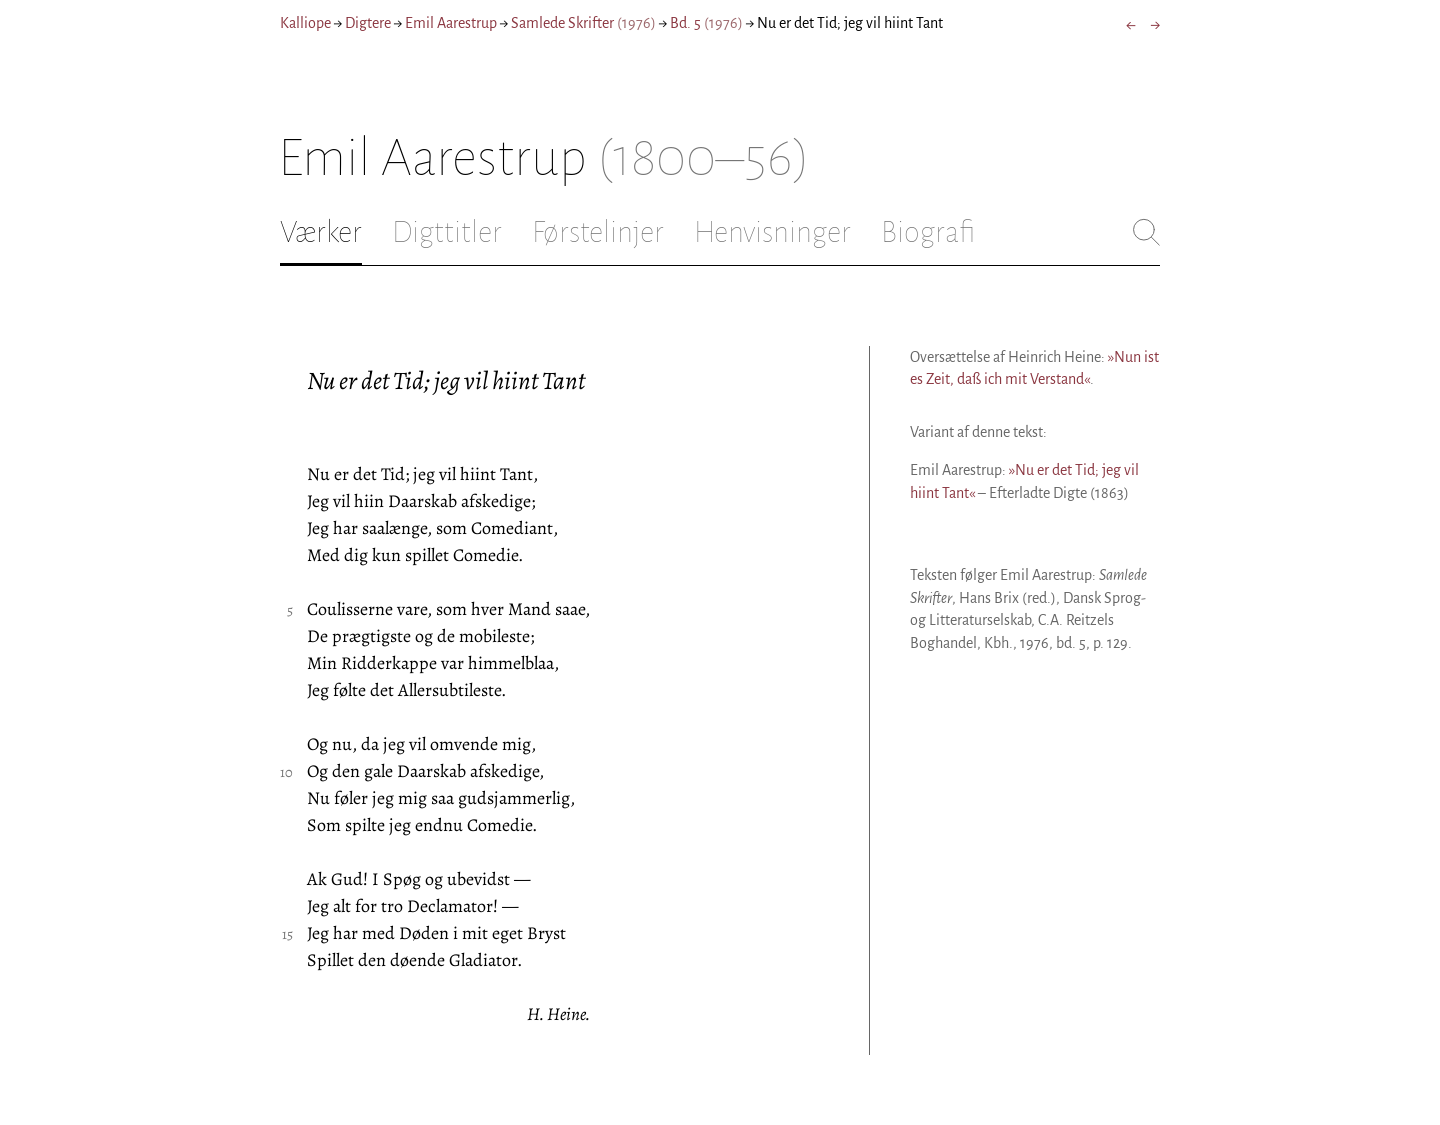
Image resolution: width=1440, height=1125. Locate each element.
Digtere (368, 23)
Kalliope (305, 23)
